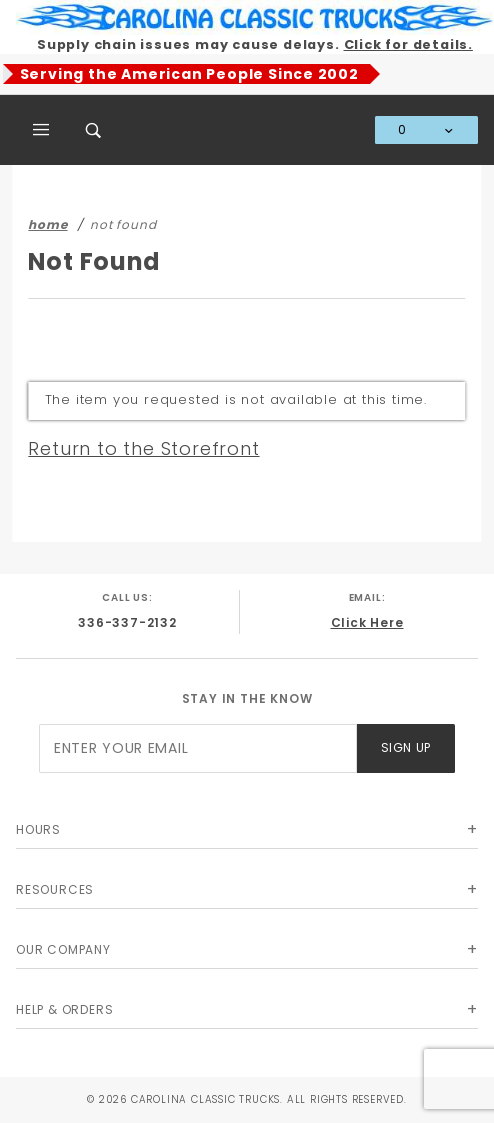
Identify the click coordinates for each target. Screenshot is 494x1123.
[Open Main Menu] (42, 130)
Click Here (367, 622)
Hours (38, 829)
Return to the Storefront (143, 448)
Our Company (63, 949)
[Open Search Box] (94, 130)
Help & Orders (64, 1009)
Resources (55, 889)
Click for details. (408, 44)
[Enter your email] (198, 748)
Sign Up (406, 747)
